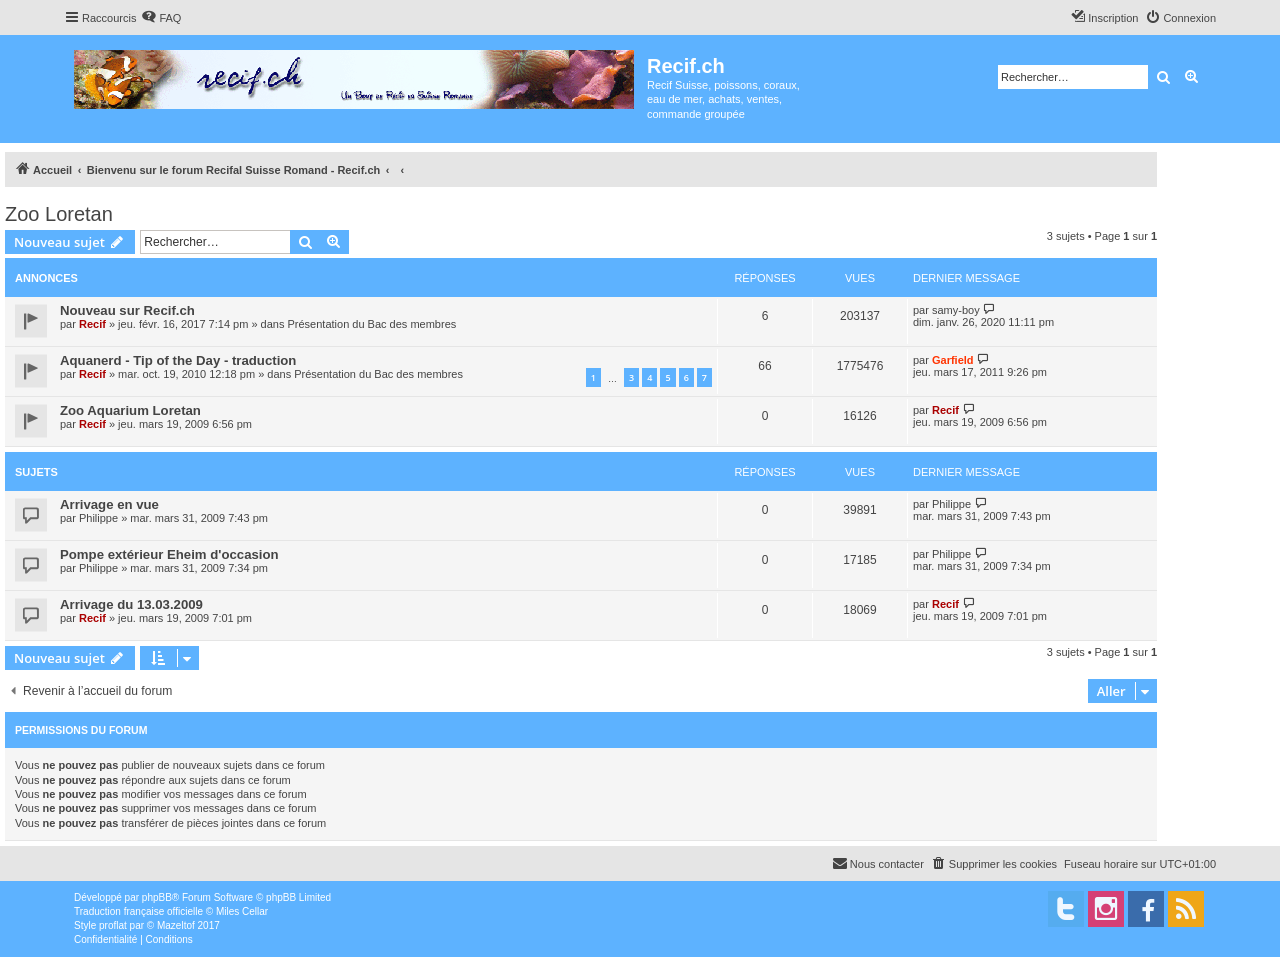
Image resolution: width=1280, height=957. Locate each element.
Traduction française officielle (138, 911)
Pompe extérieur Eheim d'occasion (169, 554)
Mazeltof (176, 925)
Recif (92, 324)
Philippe (98, 518)
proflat (113, 925)
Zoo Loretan (59, 214)
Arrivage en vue (109, 504)
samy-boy (956, 310)
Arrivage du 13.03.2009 (131, 604)
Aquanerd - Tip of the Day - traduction (178, 360)
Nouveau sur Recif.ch (127, 310)
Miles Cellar (242, 911)
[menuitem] (161, 18)
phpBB (157, 897)
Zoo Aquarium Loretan (130, 410)
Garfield (953, 360)
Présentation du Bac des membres (372, 324)
